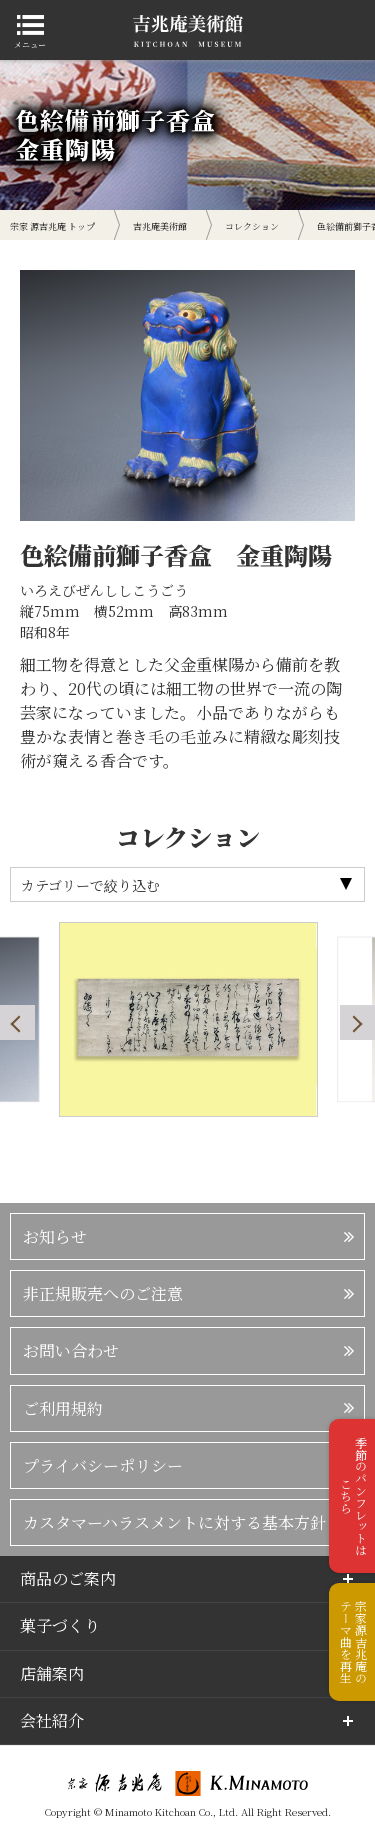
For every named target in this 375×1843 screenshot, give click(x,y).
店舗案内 (52, 1673)
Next (357, 1022)
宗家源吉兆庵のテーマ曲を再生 (353, 1642)
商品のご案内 (68, 1578)
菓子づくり (60, 1625)
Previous (17, 1022)
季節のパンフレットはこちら (353, 1496)
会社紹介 (52, 1720)
